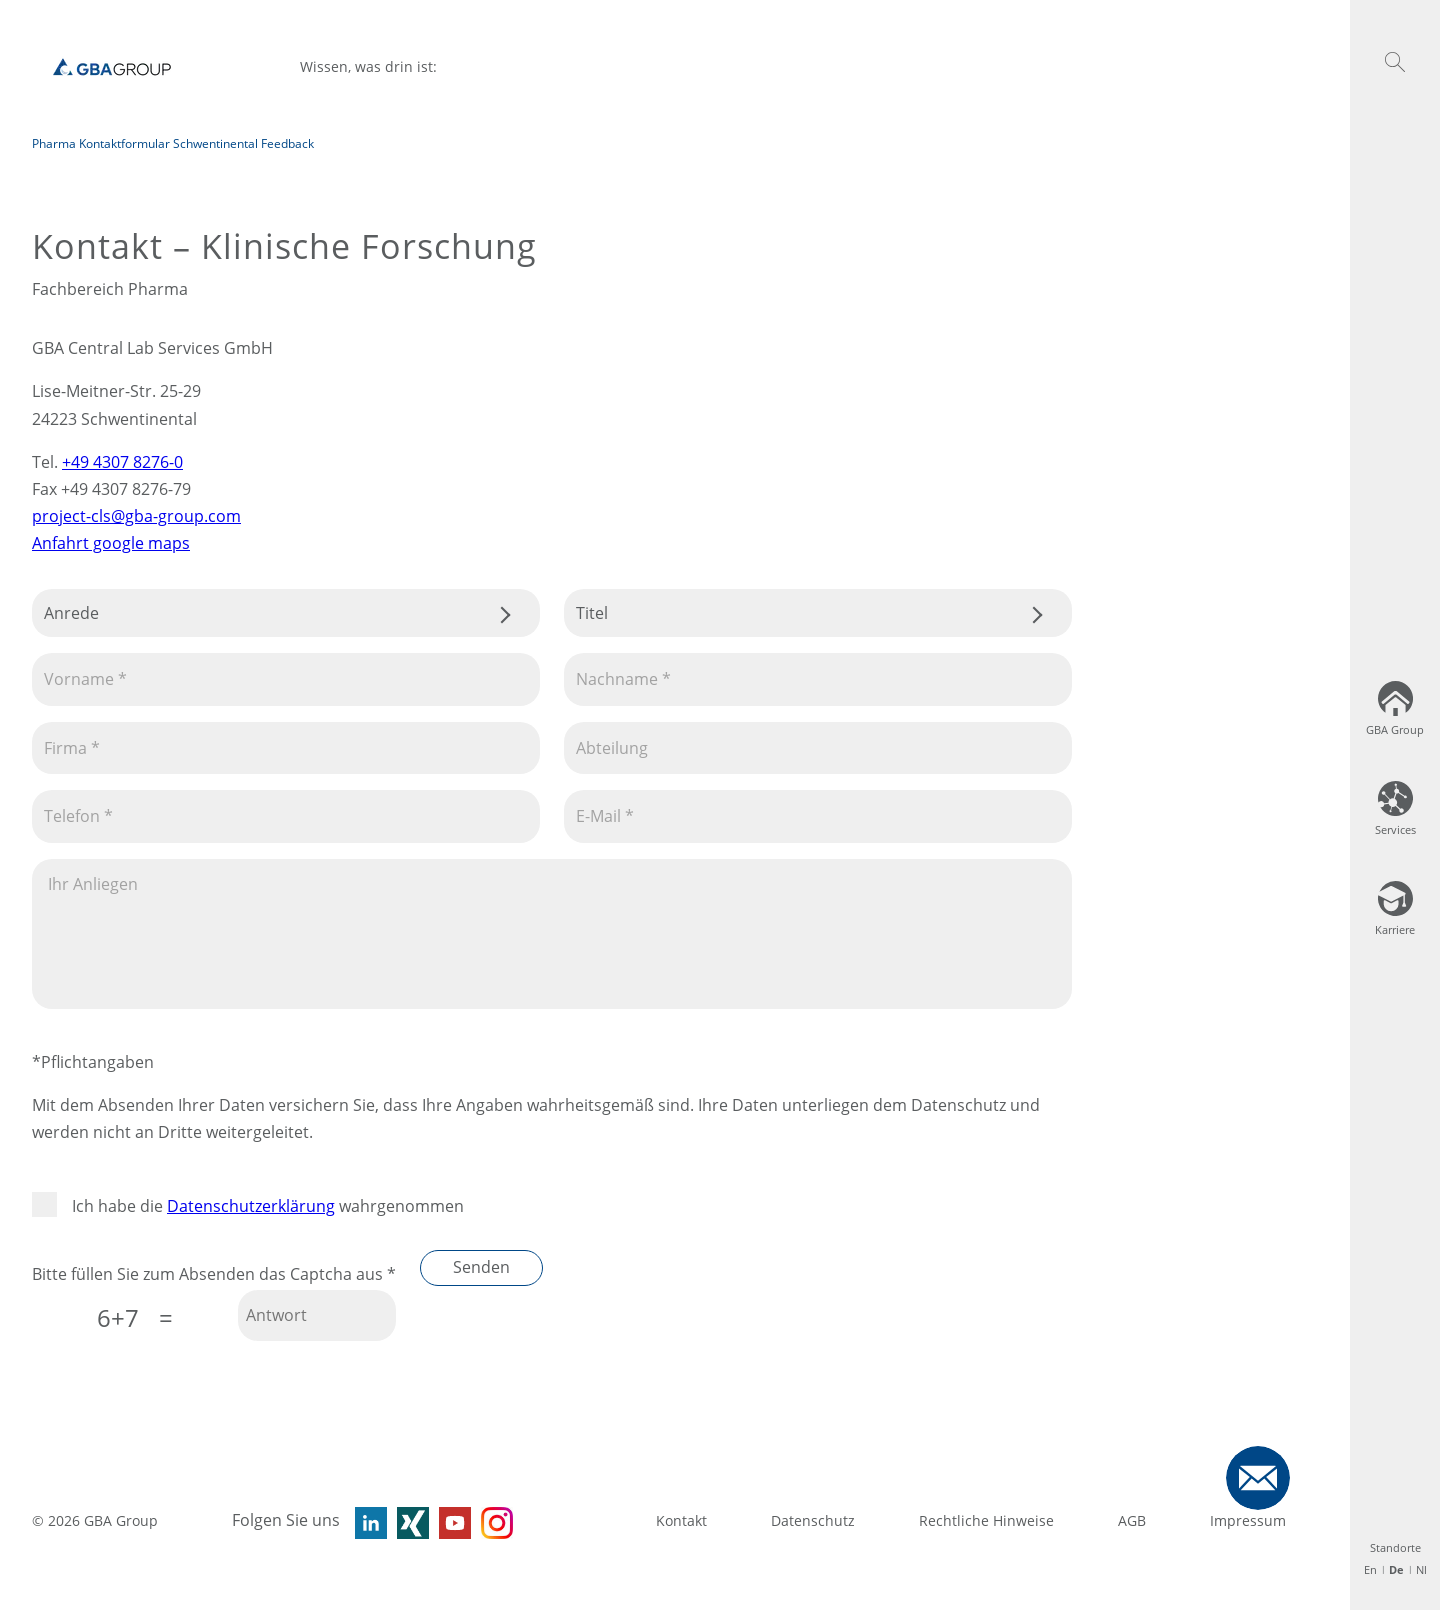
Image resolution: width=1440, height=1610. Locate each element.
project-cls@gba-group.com (136, 516)
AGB (1132, 1520)
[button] (1395, 62)
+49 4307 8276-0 (122, 462)
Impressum (1248, 1520)
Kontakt (681, 1520)
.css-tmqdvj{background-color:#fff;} (286, 613)
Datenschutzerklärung (251, 1206)
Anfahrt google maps (111, 543)
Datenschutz (813, 1520)
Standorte (1395, 1547)
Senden (481, 1267)
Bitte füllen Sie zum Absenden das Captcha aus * (214, 1274)
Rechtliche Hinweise (986, 1520)
